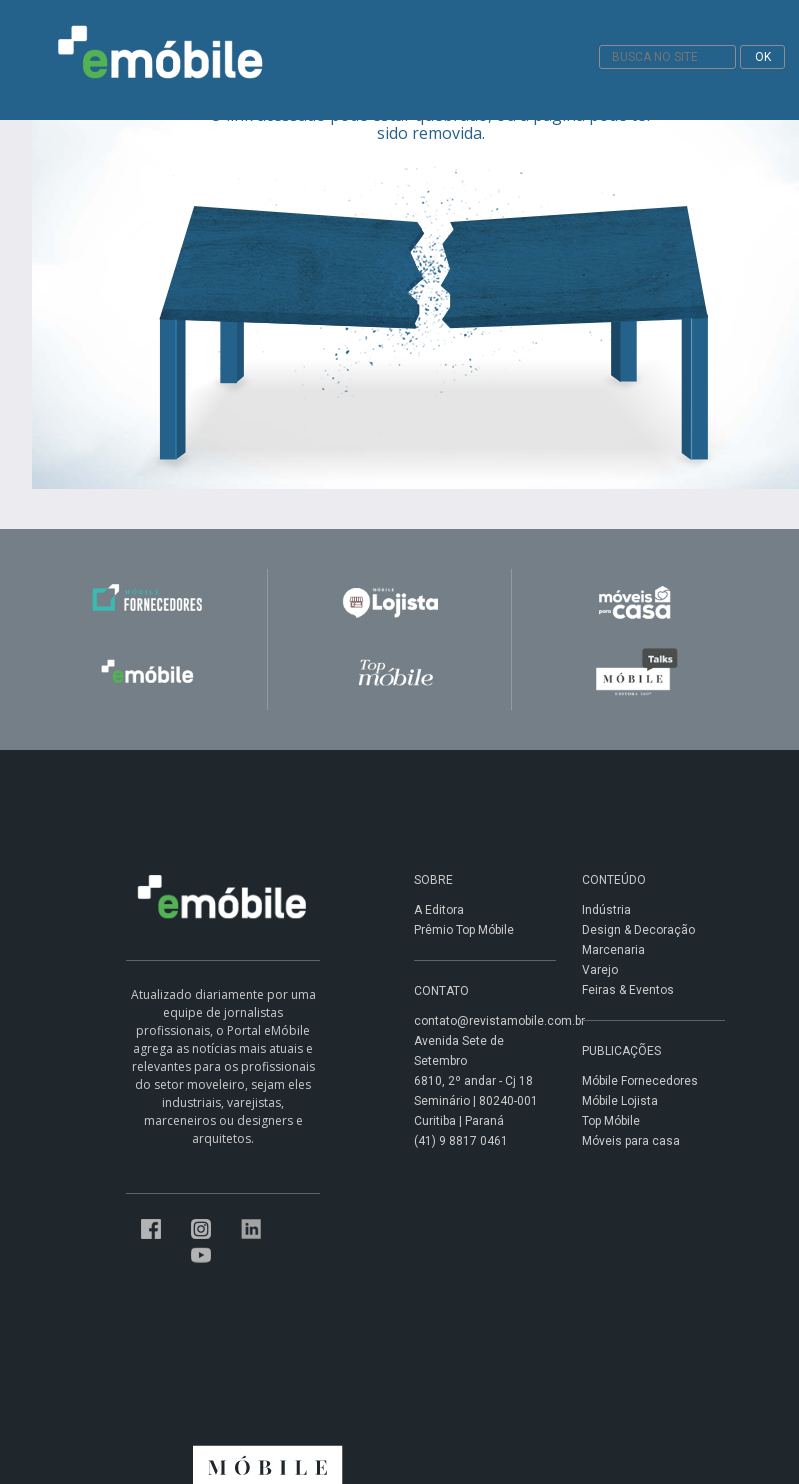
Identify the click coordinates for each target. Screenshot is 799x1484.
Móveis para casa (631, 1141)
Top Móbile (611, 1121)
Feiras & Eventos (628, 990)
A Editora (439, 910)
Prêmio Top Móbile (464, 930)
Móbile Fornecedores (640, 1081)
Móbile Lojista (620, 1101)
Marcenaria (613, 950)
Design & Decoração (638, 930)
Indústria (606, 910)
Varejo (600, 970)
